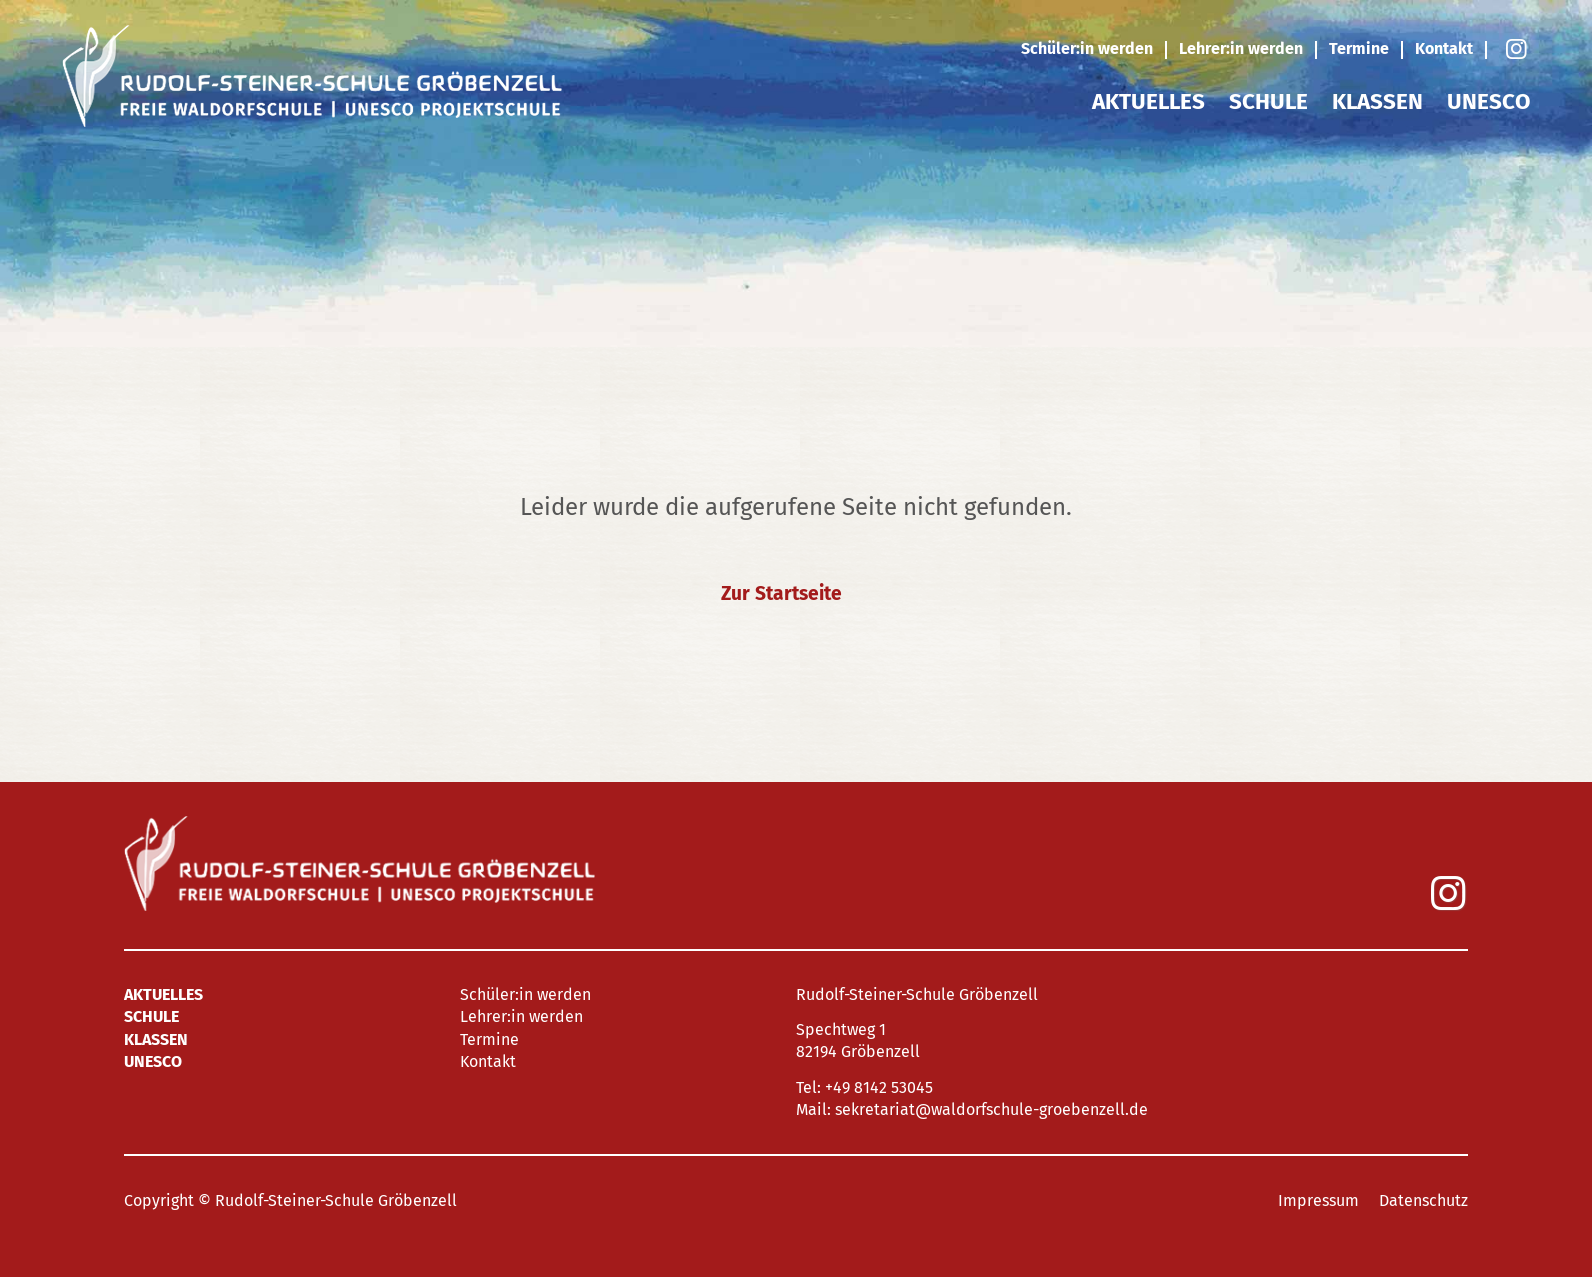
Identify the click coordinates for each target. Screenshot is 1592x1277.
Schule (1268, 101)
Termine (1359, 48)
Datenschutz (1423, 1200)
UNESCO (1488, 101)
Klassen (1377, 101)
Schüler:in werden (1087, 48)
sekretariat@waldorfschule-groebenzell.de (991, 1109)
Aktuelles (1148, 101)
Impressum (1318, 1200)
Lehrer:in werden (1241, 48)
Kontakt (1444, 48)
